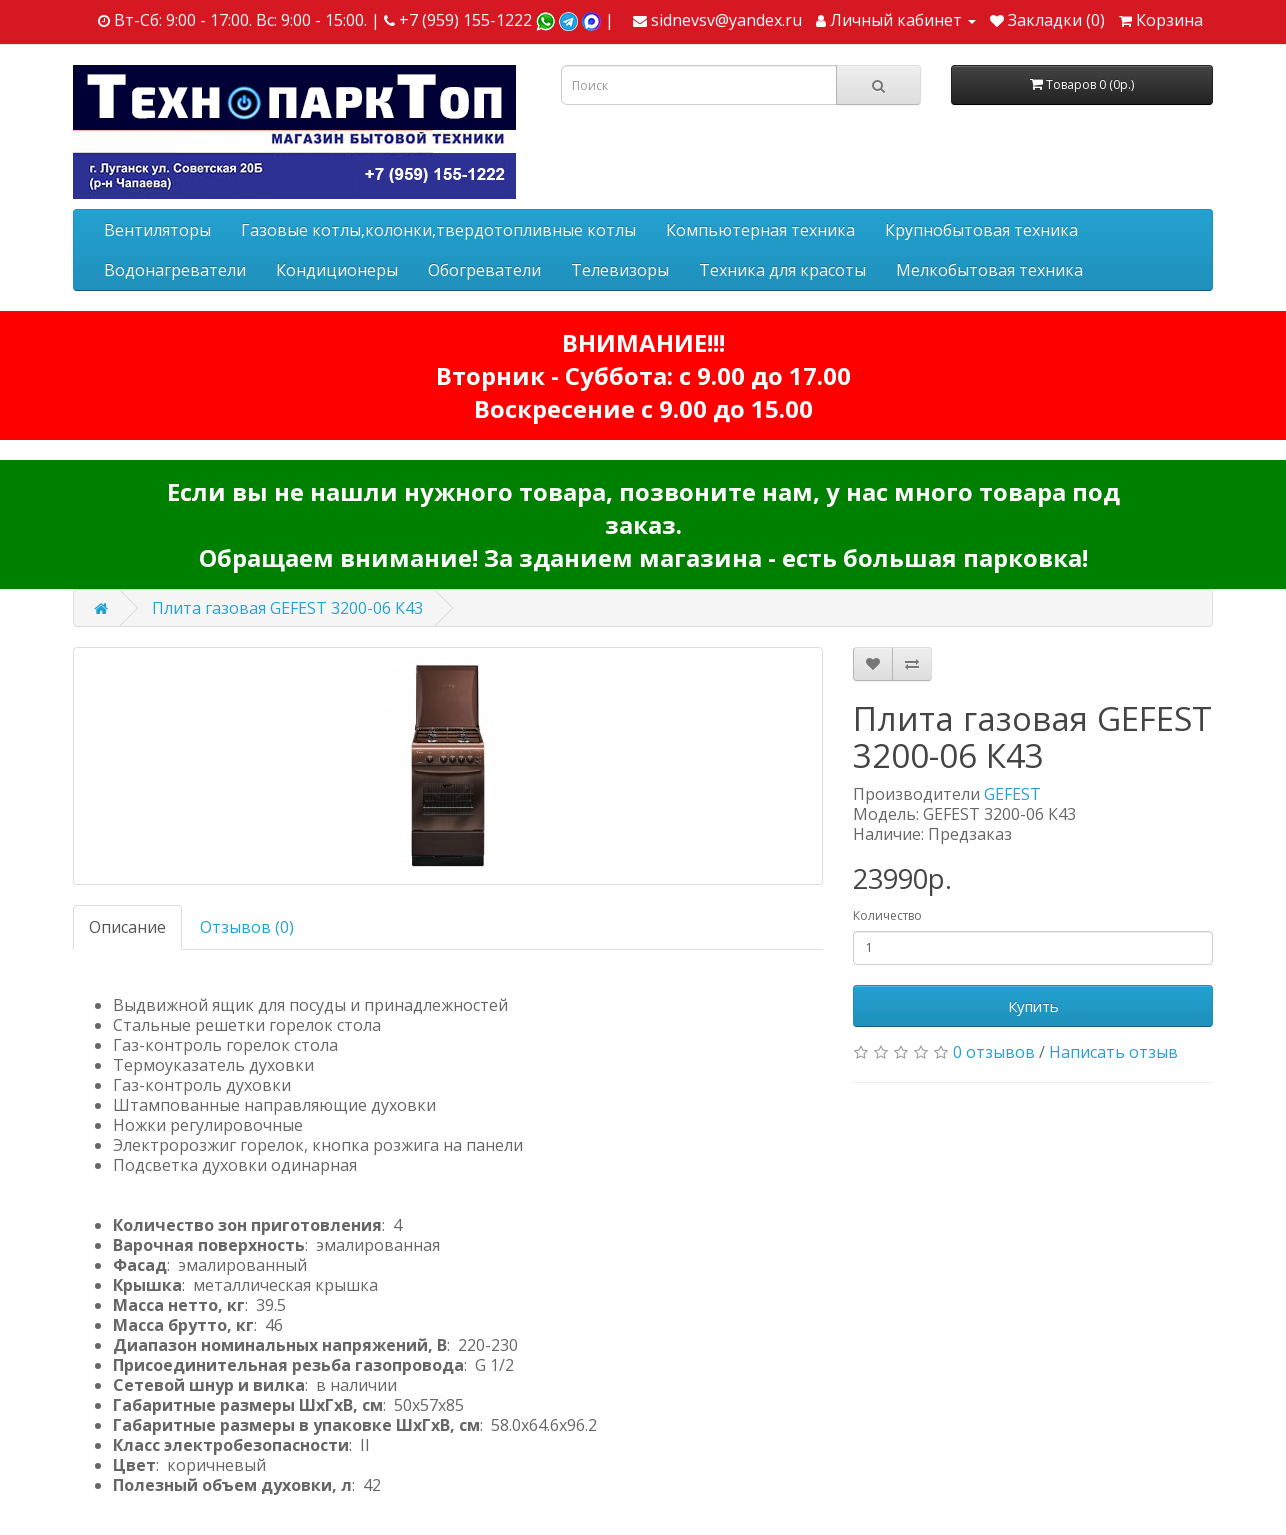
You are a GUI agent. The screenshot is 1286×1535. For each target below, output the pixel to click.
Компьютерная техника (760, 230)
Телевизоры (620, 270)
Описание (127, 927)
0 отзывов (994, 1052)
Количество (887, 915)
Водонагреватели (175, 270)
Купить (1033, 1006)
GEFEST (1012, 794)
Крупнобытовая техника (981, 230)
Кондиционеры (337, 270)
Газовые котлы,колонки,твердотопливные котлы (438, 230)
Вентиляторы (157, 230)
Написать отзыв (1113, 1052)
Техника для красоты (782, 270)
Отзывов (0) (247, 927)
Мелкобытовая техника (989, 270)
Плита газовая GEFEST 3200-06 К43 (287, 608)
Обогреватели (484, 270)
